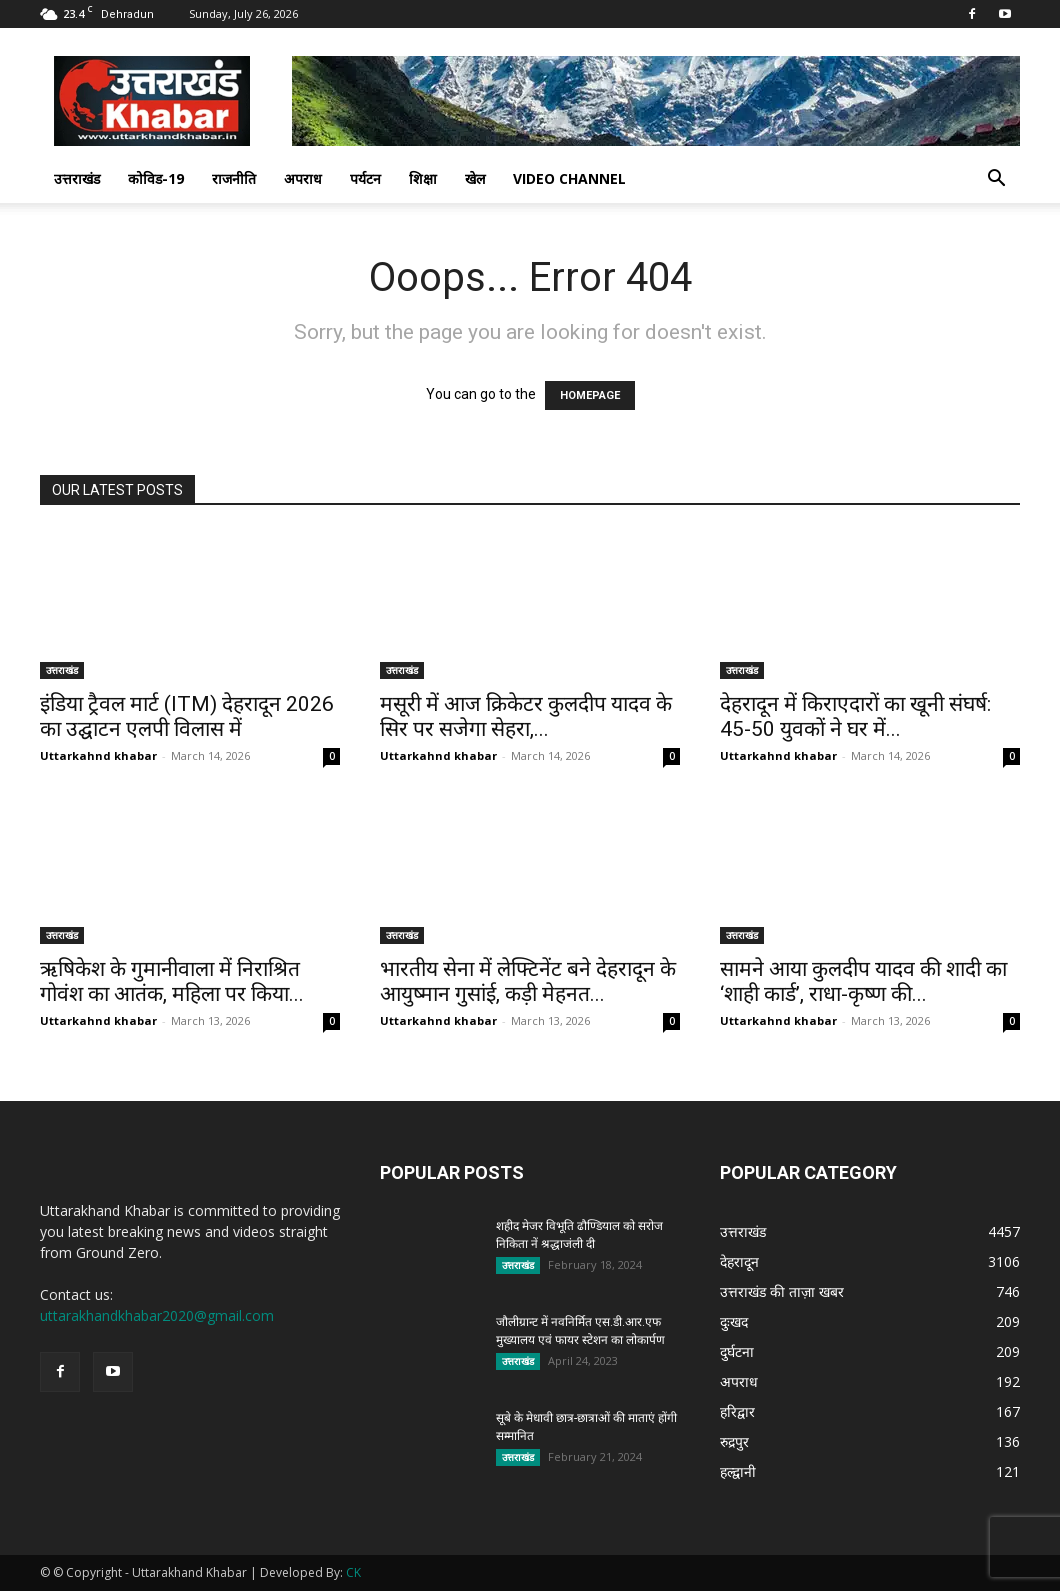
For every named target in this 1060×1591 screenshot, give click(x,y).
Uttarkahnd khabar (98, 755)
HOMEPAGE (590, 395)
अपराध (303, 178)
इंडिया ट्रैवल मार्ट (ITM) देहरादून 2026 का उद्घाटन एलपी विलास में (187, 716)
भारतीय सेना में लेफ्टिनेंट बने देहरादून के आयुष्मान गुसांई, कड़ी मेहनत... (528, 981)
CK (353, 1572)
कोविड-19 (156, 178)
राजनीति (234, 178)
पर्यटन (365, 178)
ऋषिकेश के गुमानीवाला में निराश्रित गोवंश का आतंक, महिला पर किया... (172, 981)
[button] (996, 180)
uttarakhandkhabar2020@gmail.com (157, 1315)
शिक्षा (423, 178)
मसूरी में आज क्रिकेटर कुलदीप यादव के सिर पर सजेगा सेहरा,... (526, 716)
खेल (475, 178)
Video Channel (569, 178)
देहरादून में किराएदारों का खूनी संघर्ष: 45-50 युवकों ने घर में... (855, 716)
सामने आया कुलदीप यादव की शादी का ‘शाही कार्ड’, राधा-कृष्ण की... (863, 981)
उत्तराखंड (77, 178)
